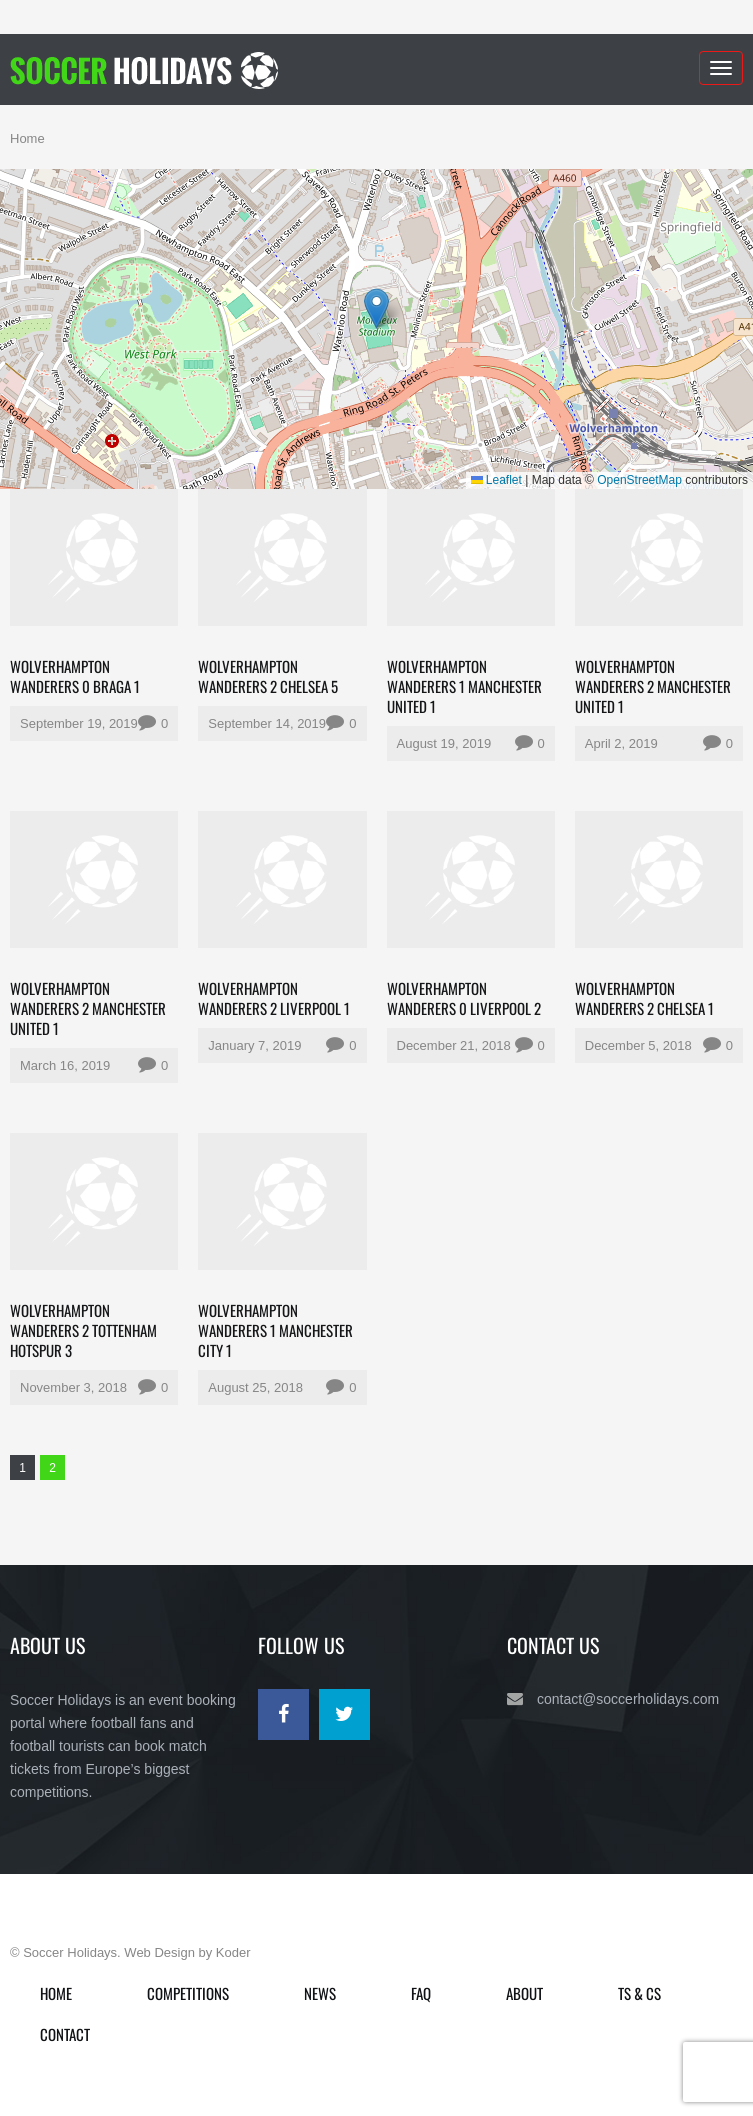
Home (27, 138)
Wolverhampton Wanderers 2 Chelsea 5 (268, 676)
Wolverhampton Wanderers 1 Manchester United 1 (464, 686)
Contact (65, 2034)
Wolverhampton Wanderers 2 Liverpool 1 (274, 998)
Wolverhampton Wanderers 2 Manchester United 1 (653, 686)
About (524, 1993)
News (320, 1993)
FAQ (421, 1993)
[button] (376, 308)
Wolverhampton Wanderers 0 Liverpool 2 (464, 998)
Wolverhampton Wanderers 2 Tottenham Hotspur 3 (83, 1330)
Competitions (188, 1993)
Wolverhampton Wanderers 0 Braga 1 (75, 676)
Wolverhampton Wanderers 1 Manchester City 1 (275, 1330)
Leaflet (496, 480)
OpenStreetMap (639, 480)
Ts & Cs (639, 1993)
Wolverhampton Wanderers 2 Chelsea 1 (644, 998)
